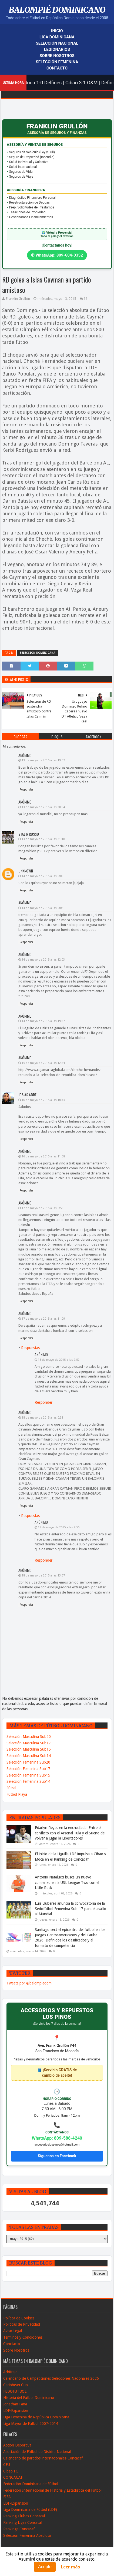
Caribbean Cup (15, 2385)
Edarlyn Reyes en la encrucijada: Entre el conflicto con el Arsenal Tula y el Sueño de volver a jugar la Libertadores (70, 1832)
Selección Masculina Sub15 (28, 1749)
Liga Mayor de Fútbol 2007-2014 (30, 2423)
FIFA (7, 2497)
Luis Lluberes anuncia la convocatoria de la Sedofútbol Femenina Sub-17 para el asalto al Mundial (70, 1908)
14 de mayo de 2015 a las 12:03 (43, 959)
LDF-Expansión (15, 2410)
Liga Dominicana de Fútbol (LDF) (30, 2509)
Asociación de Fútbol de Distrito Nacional (37, 2451)
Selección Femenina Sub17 (28, 1769)
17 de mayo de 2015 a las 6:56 (42, 1208)
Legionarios (57, 49)
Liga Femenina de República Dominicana (36, 2417)
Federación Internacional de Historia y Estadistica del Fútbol (52, 2490)
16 (86, 299)
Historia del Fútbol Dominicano (28, 2397)
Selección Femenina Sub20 (28, 1762)
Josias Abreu (28, 1094)
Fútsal (11, 1788)
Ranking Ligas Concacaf (22, 2522)
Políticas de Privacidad (21, 2324)
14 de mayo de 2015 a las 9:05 (42, 908)
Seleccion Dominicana (37, 652)
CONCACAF (13, 2477)
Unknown (25, 871)
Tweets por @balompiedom (29, 1983)
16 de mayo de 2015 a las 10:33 (43, 1100)
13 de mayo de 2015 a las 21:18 (43, 839)
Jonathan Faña (15, 2404)
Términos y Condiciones (22, 2337)
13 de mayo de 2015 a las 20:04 (43, 807)
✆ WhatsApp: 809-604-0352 (57, 255)
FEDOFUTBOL (14, 2391)
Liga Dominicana (57, 37)
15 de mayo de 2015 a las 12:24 (43, 1063)
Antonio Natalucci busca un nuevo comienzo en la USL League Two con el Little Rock (67, 1882)
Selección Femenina (57, 61)
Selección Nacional (57, 43)
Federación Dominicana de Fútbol (30, 2484)
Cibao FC (10, 2471)
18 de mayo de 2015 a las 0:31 (42, 1417)
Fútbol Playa (16, 1794)
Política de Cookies (18, 2318)
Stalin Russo (28, 834)
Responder (26, 789)
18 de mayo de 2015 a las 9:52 (58, 1360)
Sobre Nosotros (56, 55)
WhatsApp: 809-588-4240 (57, 2138)
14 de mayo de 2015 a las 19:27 (43, 1021)
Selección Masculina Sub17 (28, 1743)
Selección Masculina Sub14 (28, 1756)
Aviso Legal (12, 2331)
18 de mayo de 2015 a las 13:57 (43, 1575)
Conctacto (11, 2344)
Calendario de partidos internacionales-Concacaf (43, 2458)
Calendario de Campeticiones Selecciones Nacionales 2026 (51, 2378)
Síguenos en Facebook (57, 2156)
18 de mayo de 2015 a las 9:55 (58, 1527)
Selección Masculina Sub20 (28, 1736)
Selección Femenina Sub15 (28, 1775)
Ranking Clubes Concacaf (24, 2516)
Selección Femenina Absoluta (27, 2535)
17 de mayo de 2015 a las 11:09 (43, 1318)
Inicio (57, 30)
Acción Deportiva (17, 2445)
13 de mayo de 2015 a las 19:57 (43, 760)
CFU (6, 2464)
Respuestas (30, 1348)
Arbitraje (10, 2372)
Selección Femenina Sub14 (28, 1781)
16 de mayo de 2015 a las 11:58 (43, 1156)
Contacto (57, 68)
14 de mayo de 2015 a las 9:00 (42, 876)
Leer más (70, 2567)
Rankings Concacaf (19, 2529)
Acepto (45, 2566)
